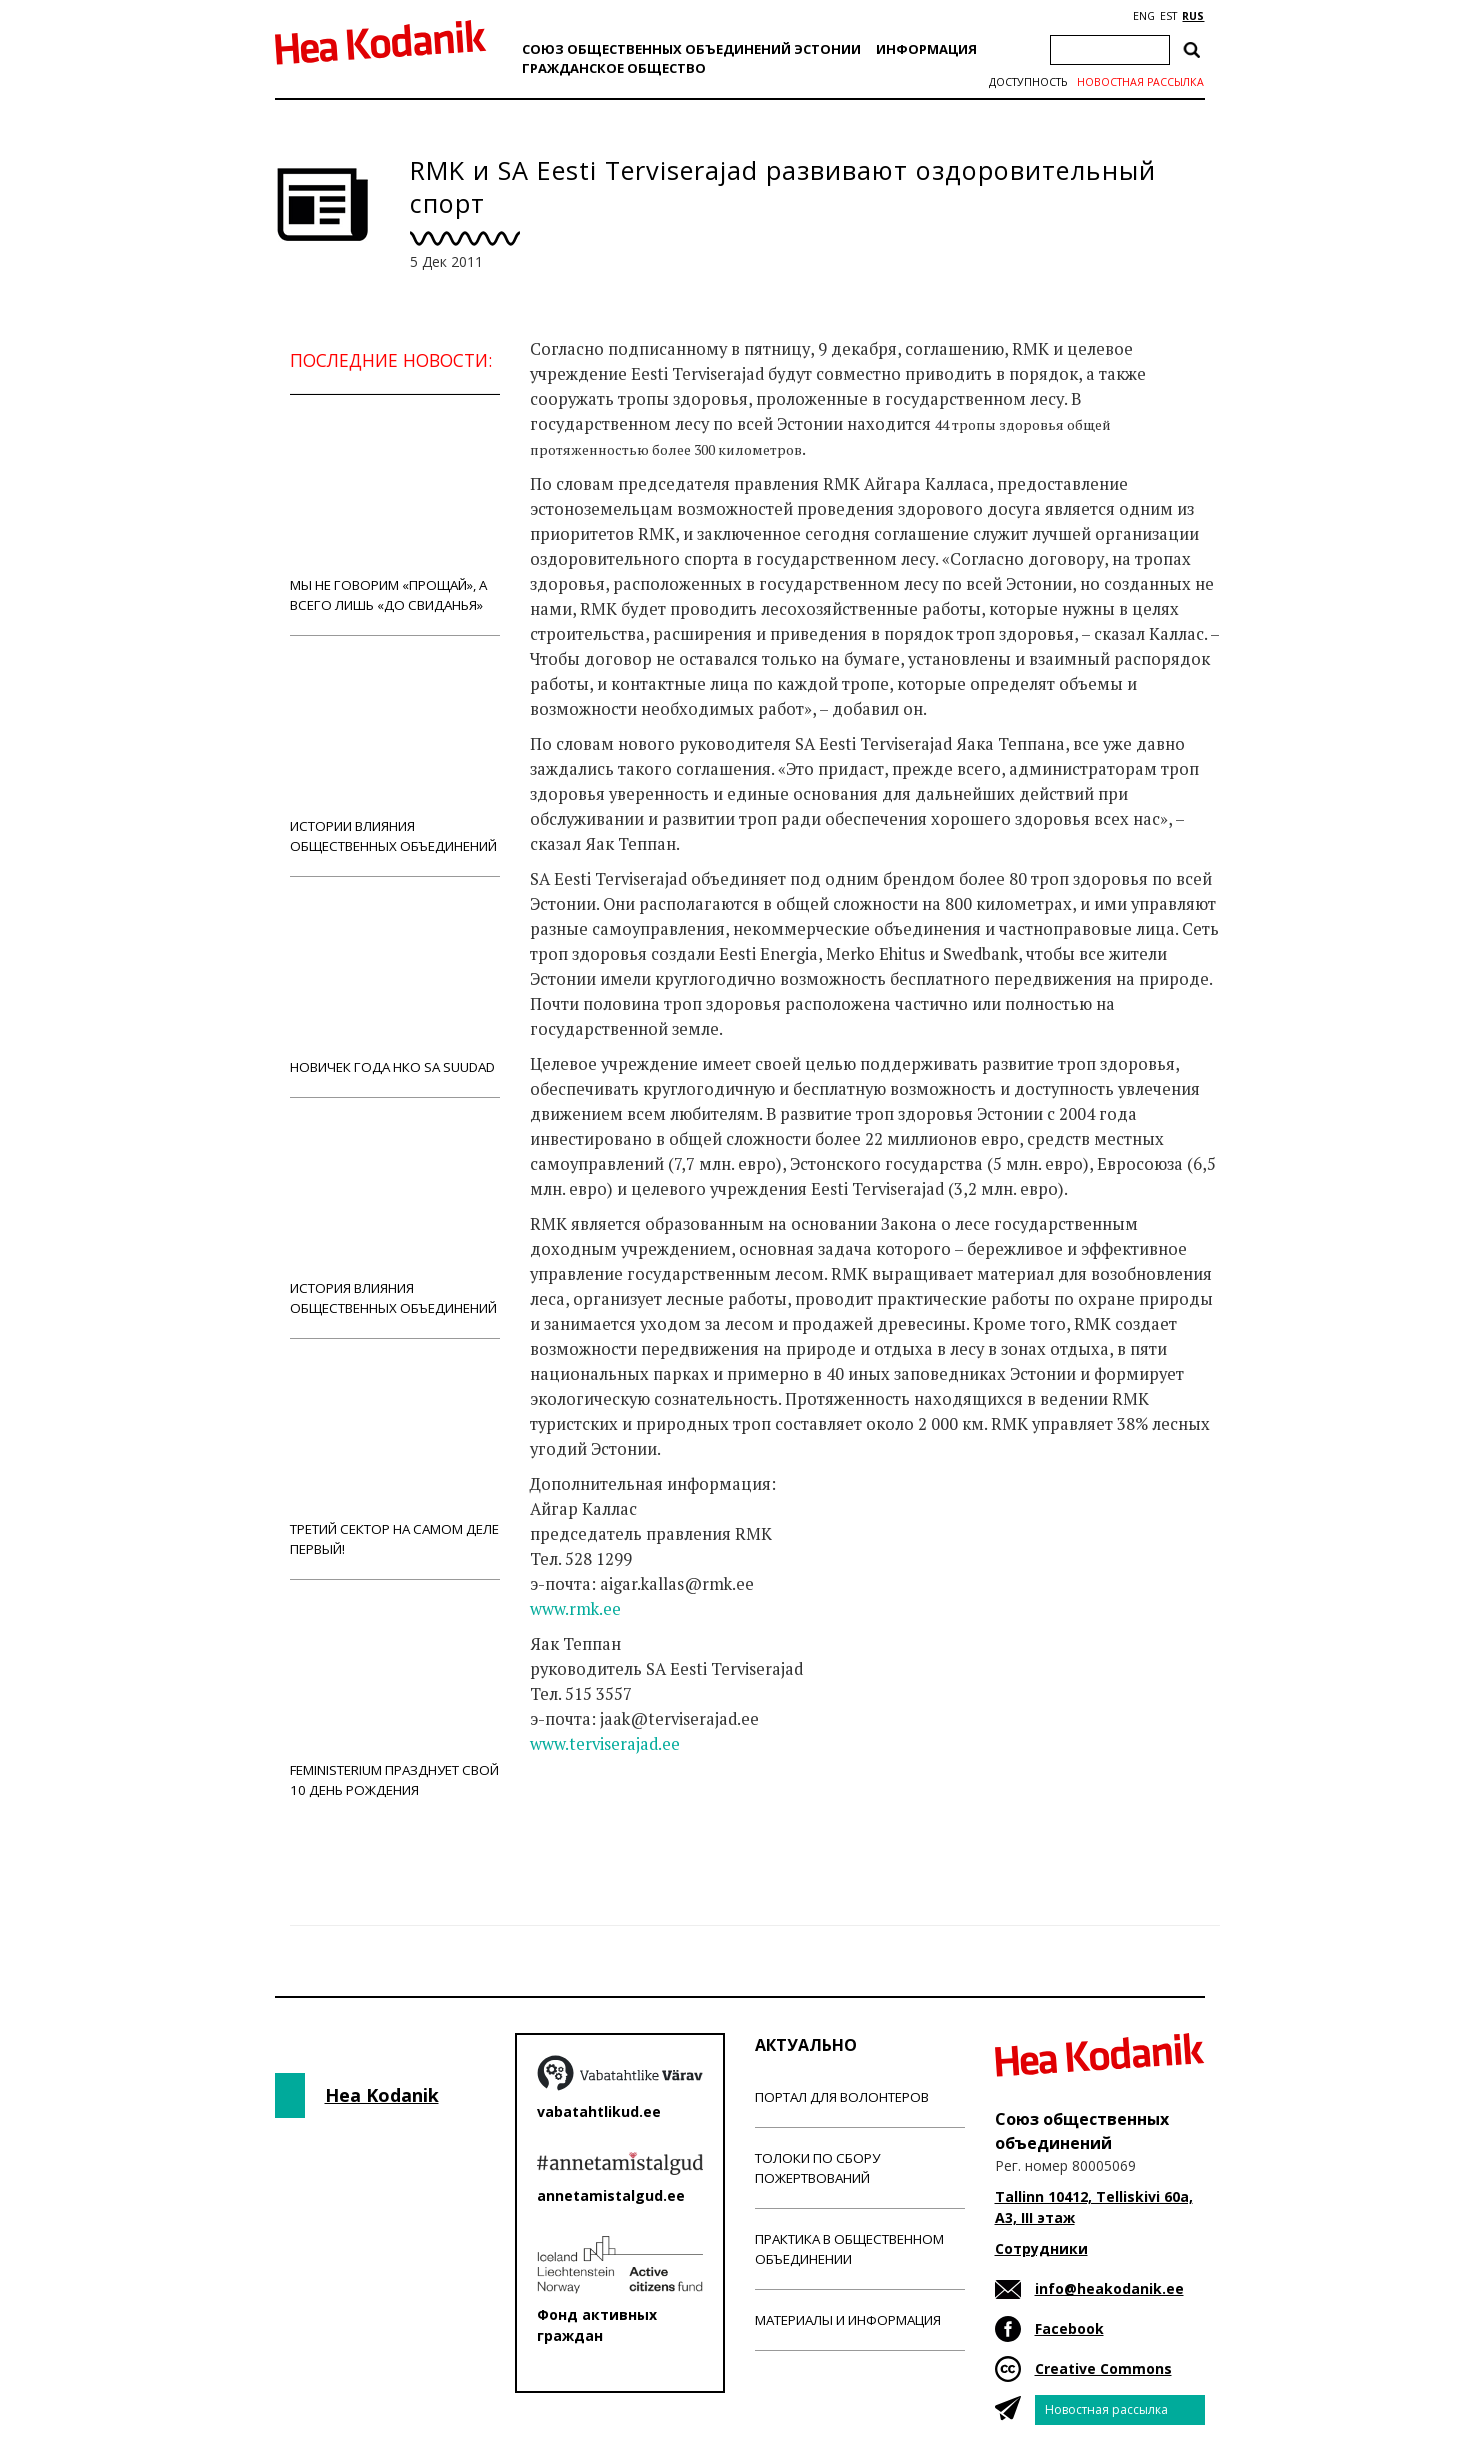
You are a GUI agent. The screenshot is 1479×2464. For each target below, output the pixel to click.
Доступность (1028, 82)
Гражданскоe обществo (614, 68)
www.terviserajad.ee (605, 1744)
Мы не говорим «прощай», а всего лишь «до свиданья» (395, 514)
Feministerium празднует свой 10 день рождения (395, 1699)
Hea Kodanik (382, 2095)
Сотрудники (1041, 2248)
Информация (926, 49)
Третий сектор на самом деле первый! (395, 1458)
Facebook (1069, 2328)
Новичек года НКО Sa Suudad (395, 986)
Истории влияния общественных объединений (395, 755)
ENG (1144, 16)
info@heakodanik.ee (1109, 2288)
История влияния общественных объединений (395, 1217)
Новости (584, 1823)
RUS (1193, 16)
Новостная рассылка (1140, 82)
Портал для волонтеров (842, 2097)
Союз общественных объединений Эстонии (691, 49)
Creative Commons (1103, 2368)
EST (1168, 16)
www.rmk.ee (575, 1609)
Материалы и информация (848, 2320)
